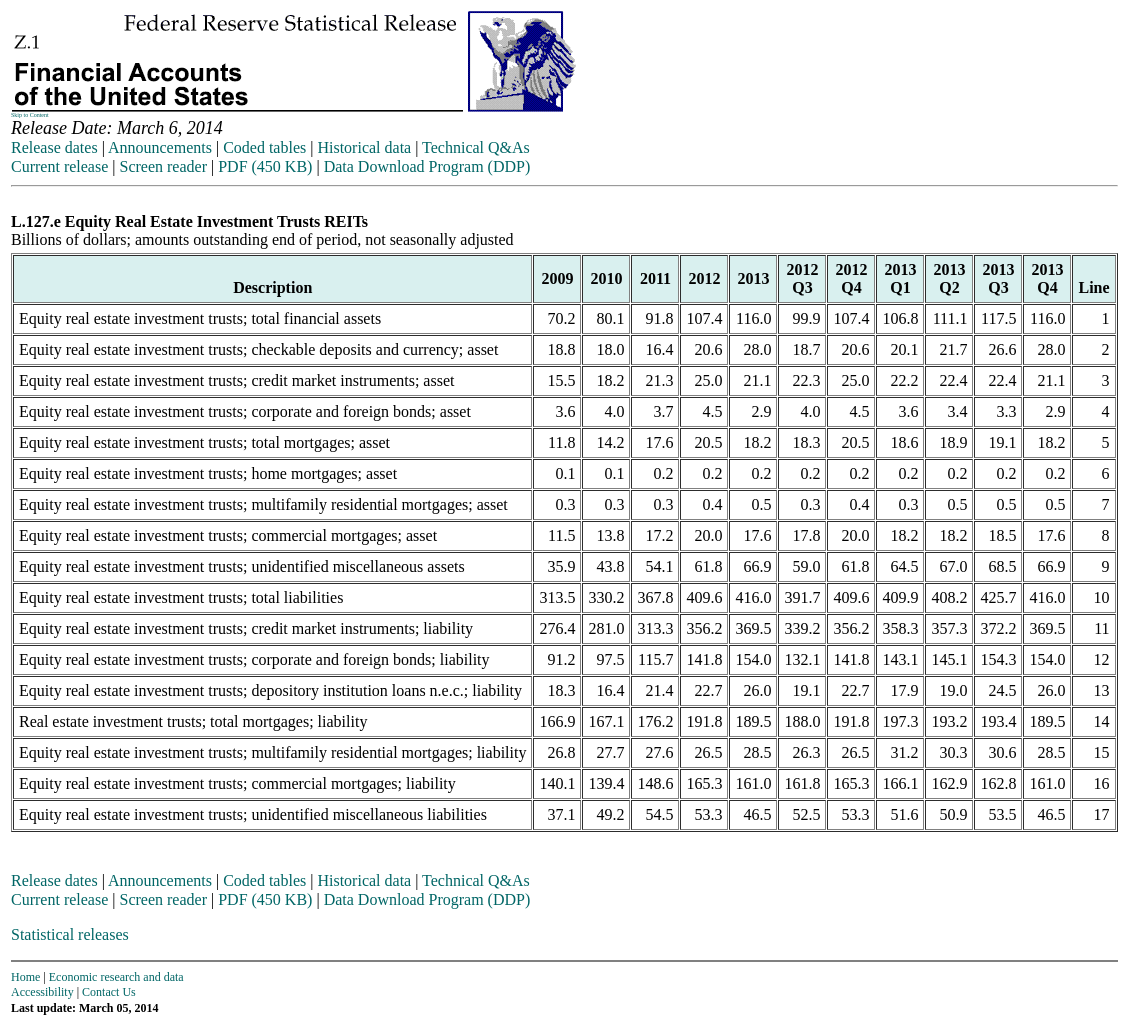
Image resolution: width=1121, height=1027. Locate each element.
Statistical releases (70, 934)
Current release (59, 166)
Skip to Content (30, 115)
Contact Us (109, 992)
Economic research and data (116, 977)
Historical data (364, 147)
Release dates (54, 147)
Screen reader (163, 166)
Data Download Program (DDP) (427, 166)
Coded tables (264, 147)
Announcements (160, 147)
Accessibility (42, 992)
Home (25, 977)
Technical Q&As (476, 147)
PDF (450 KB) (265, 166)
